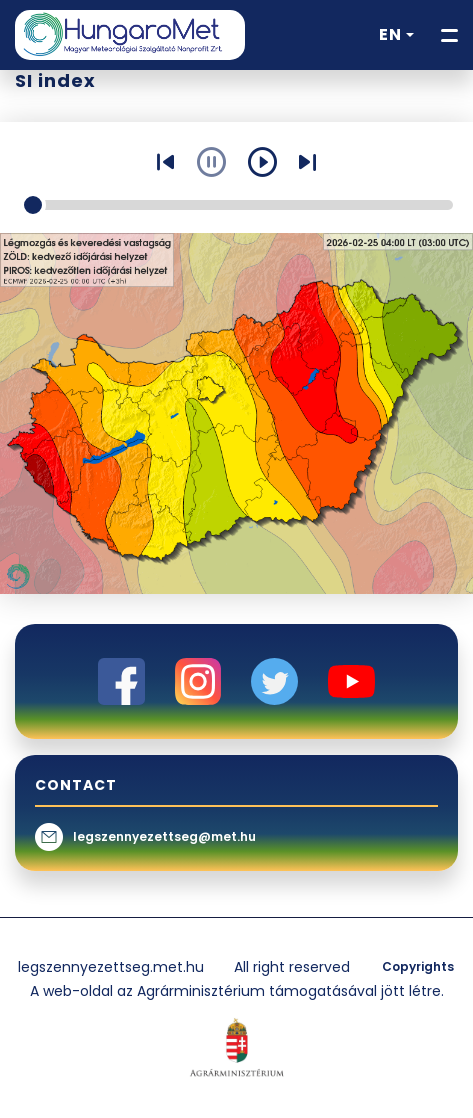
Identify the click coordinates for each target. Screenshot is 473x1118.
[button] (396, 35)
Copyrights (418, 966)
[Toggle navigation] (449, 35)
